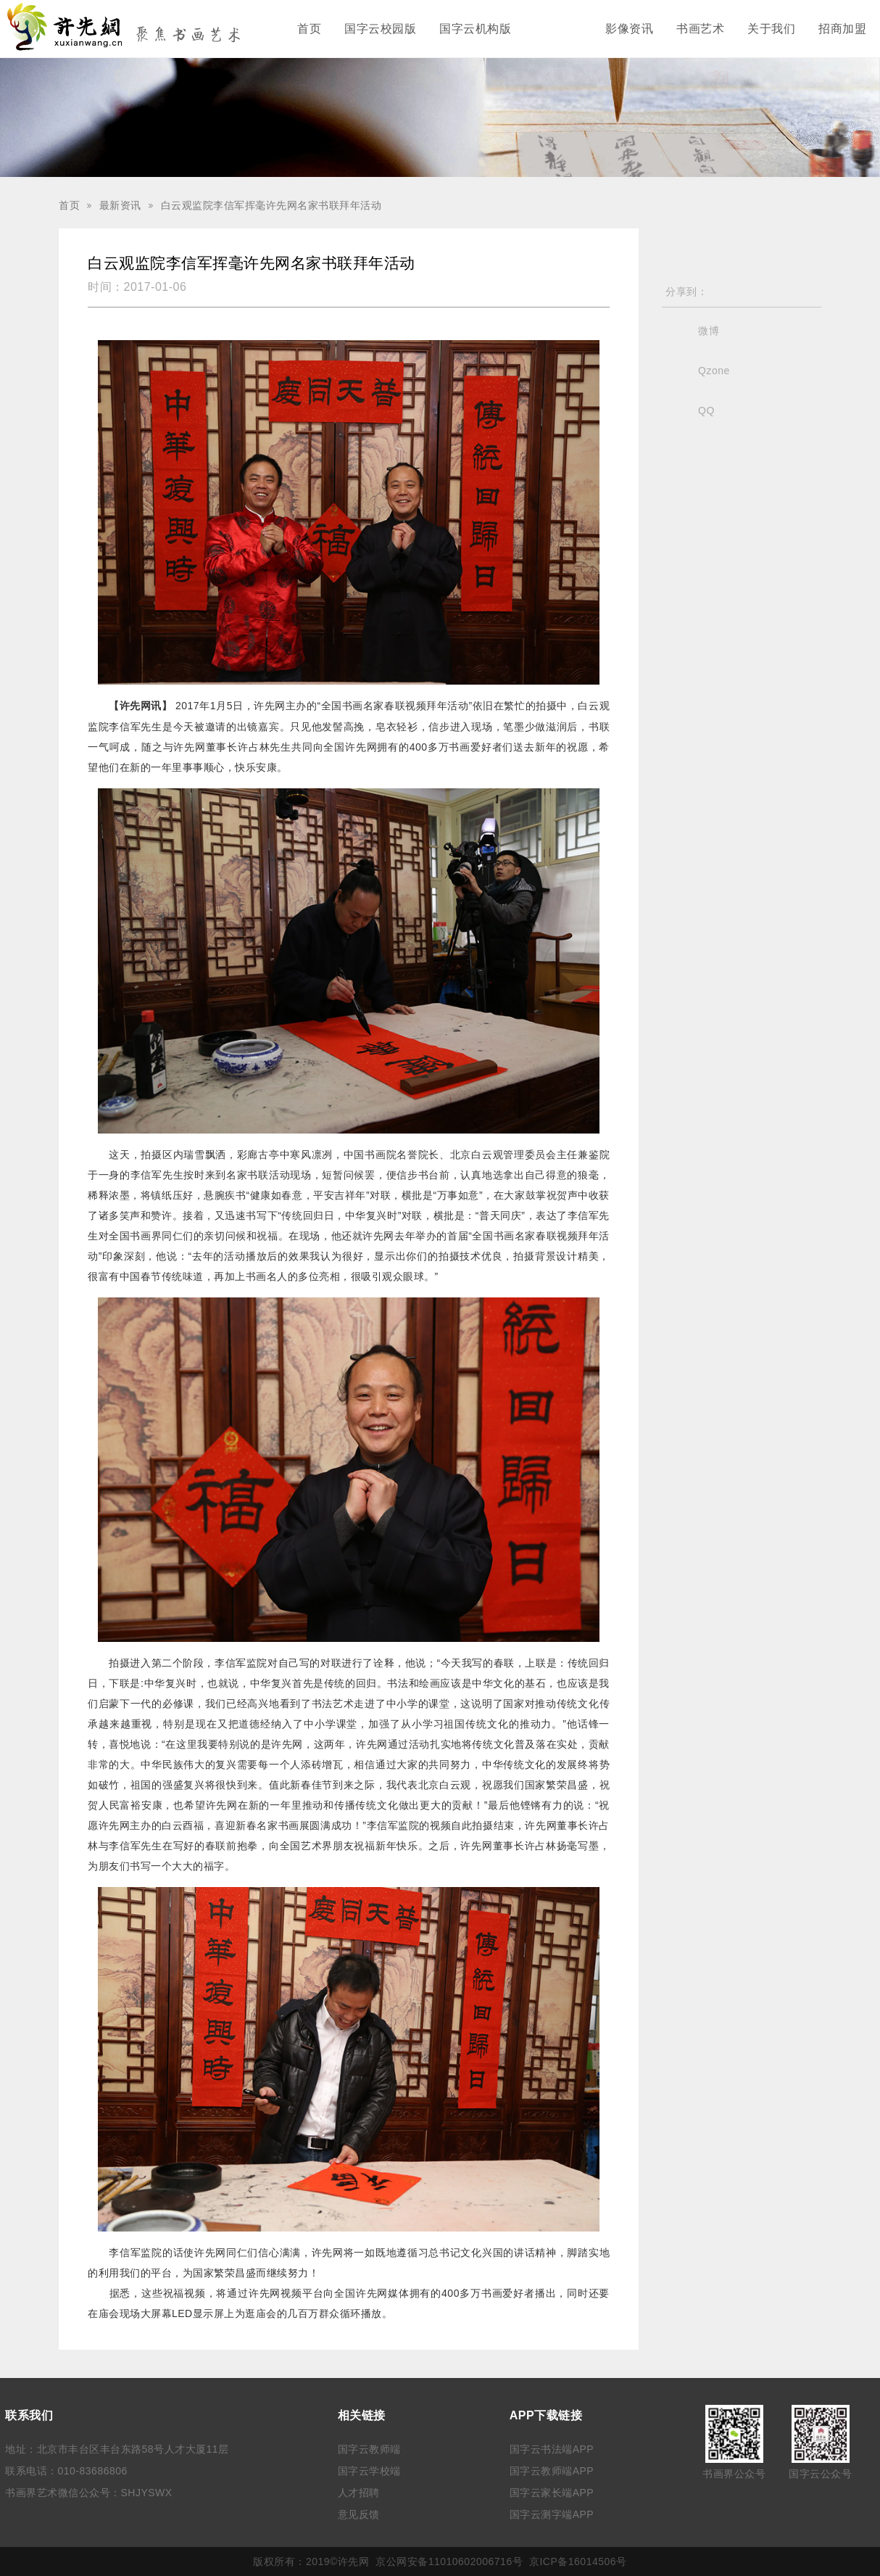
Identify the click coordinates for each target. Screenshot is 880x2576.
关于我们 (771, 28)
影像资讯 (629, 28)
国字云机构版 (475, 28)
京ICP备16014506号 (578, 2561)
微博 (708, 331)
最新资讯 (558, 28)
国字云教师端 (369, 2449)
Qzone (714, 370)
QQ (706, 410)
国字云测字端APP (552, 2514)
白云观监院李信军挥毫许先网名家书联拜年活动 (271, 205)
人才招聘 (359, 2492)
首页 (309, 28)
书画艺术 (700, 28)
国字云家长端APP (552, 2492)
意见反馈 (359, 2514)
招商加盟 (842, 28)
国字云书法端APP (552, 2449)
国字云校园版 (380, 28)
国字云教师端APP (552, 2471)
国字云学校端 (369, 2471)
